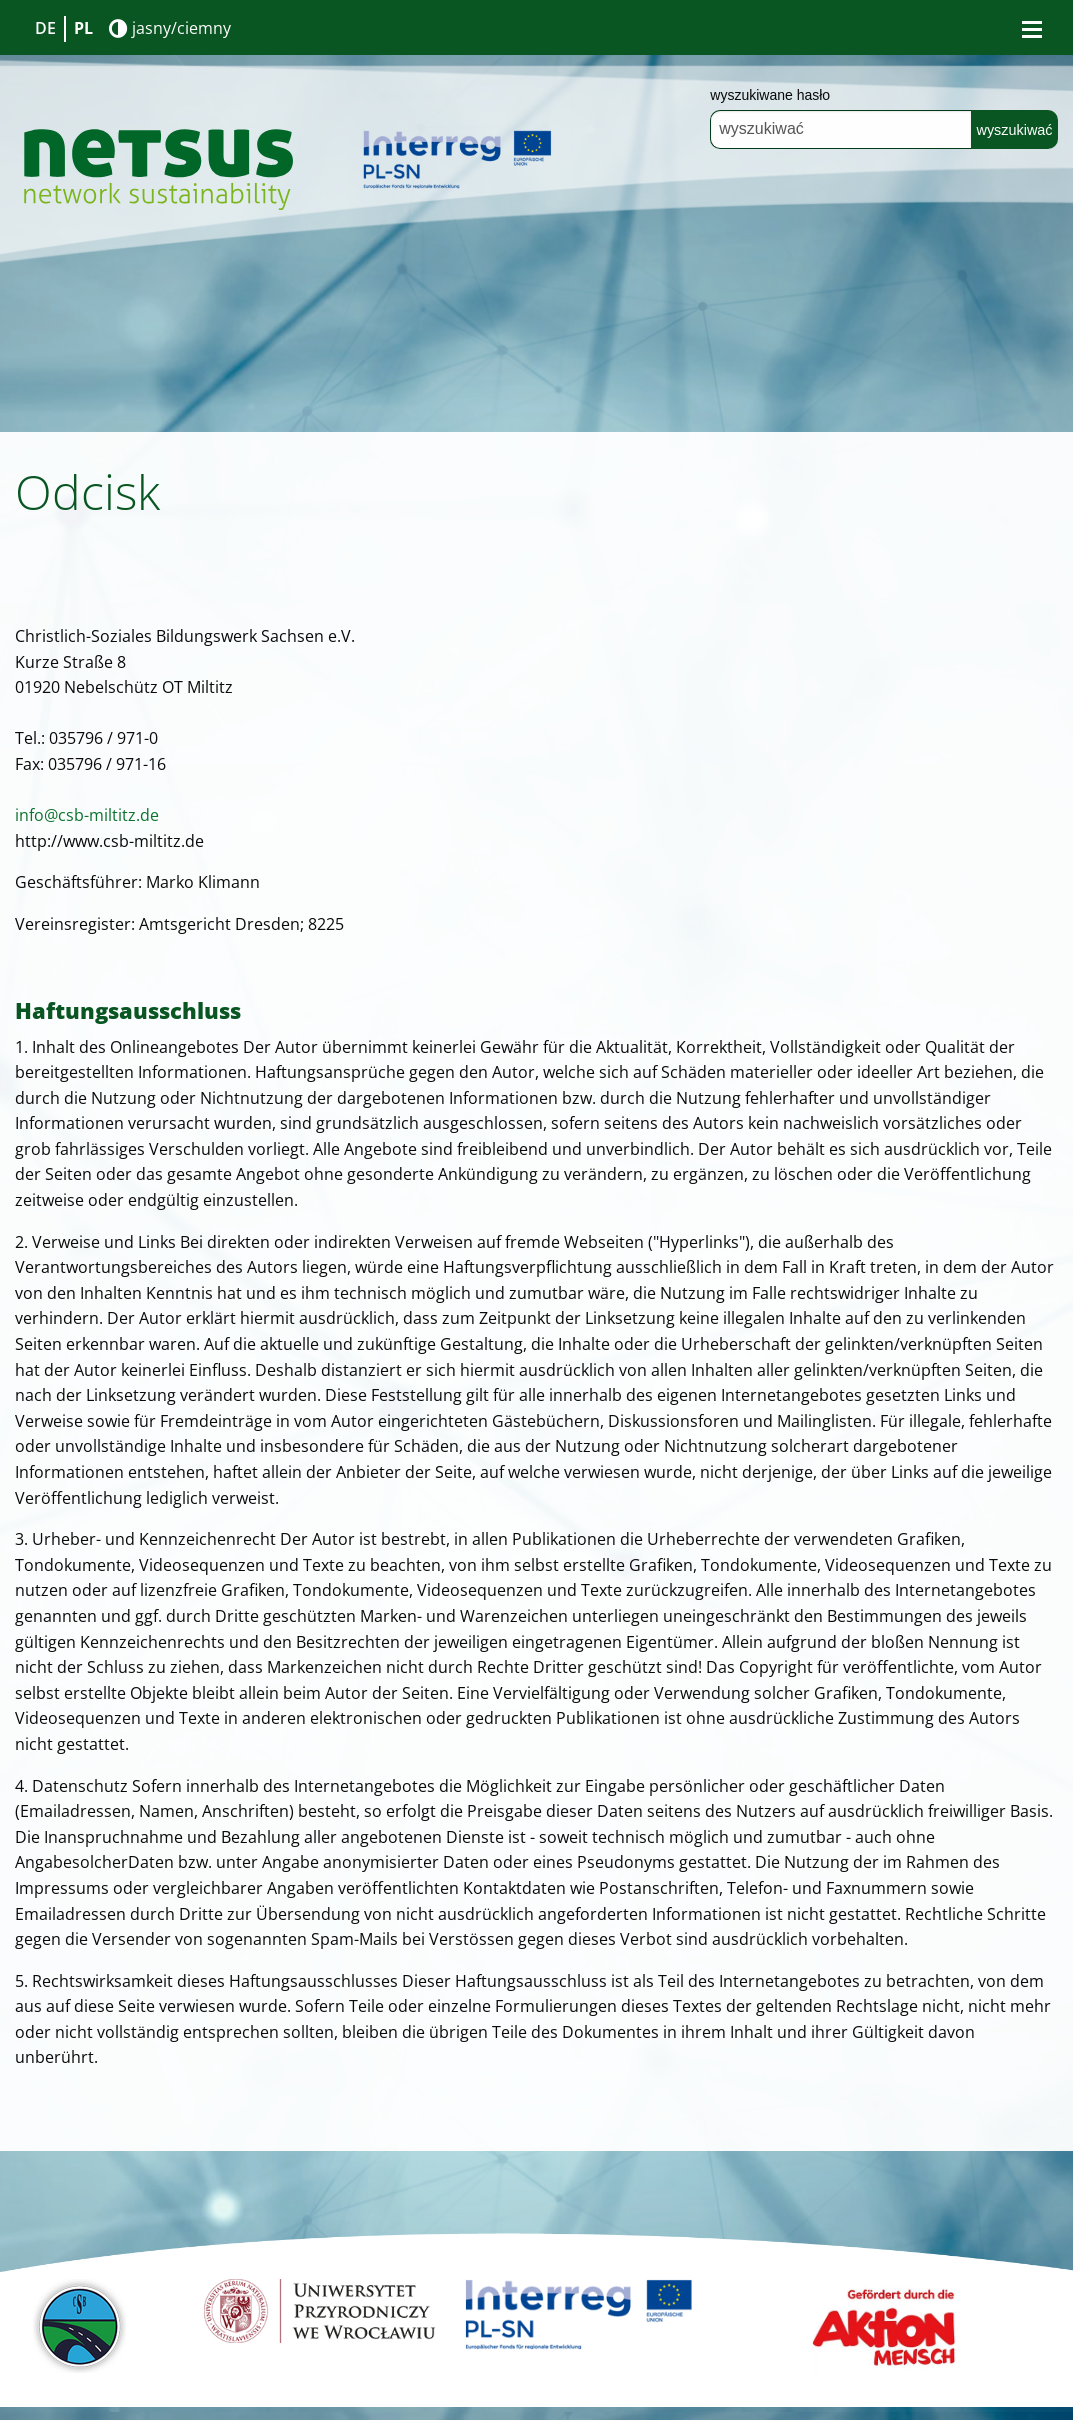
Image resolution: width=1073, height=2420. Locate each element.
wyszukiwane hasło (770, 95)
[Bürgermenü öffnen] (1032, 29)
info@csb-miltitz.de (87, 815)
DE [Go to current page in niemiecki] (45, 28)
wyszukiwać (1015, 130)
